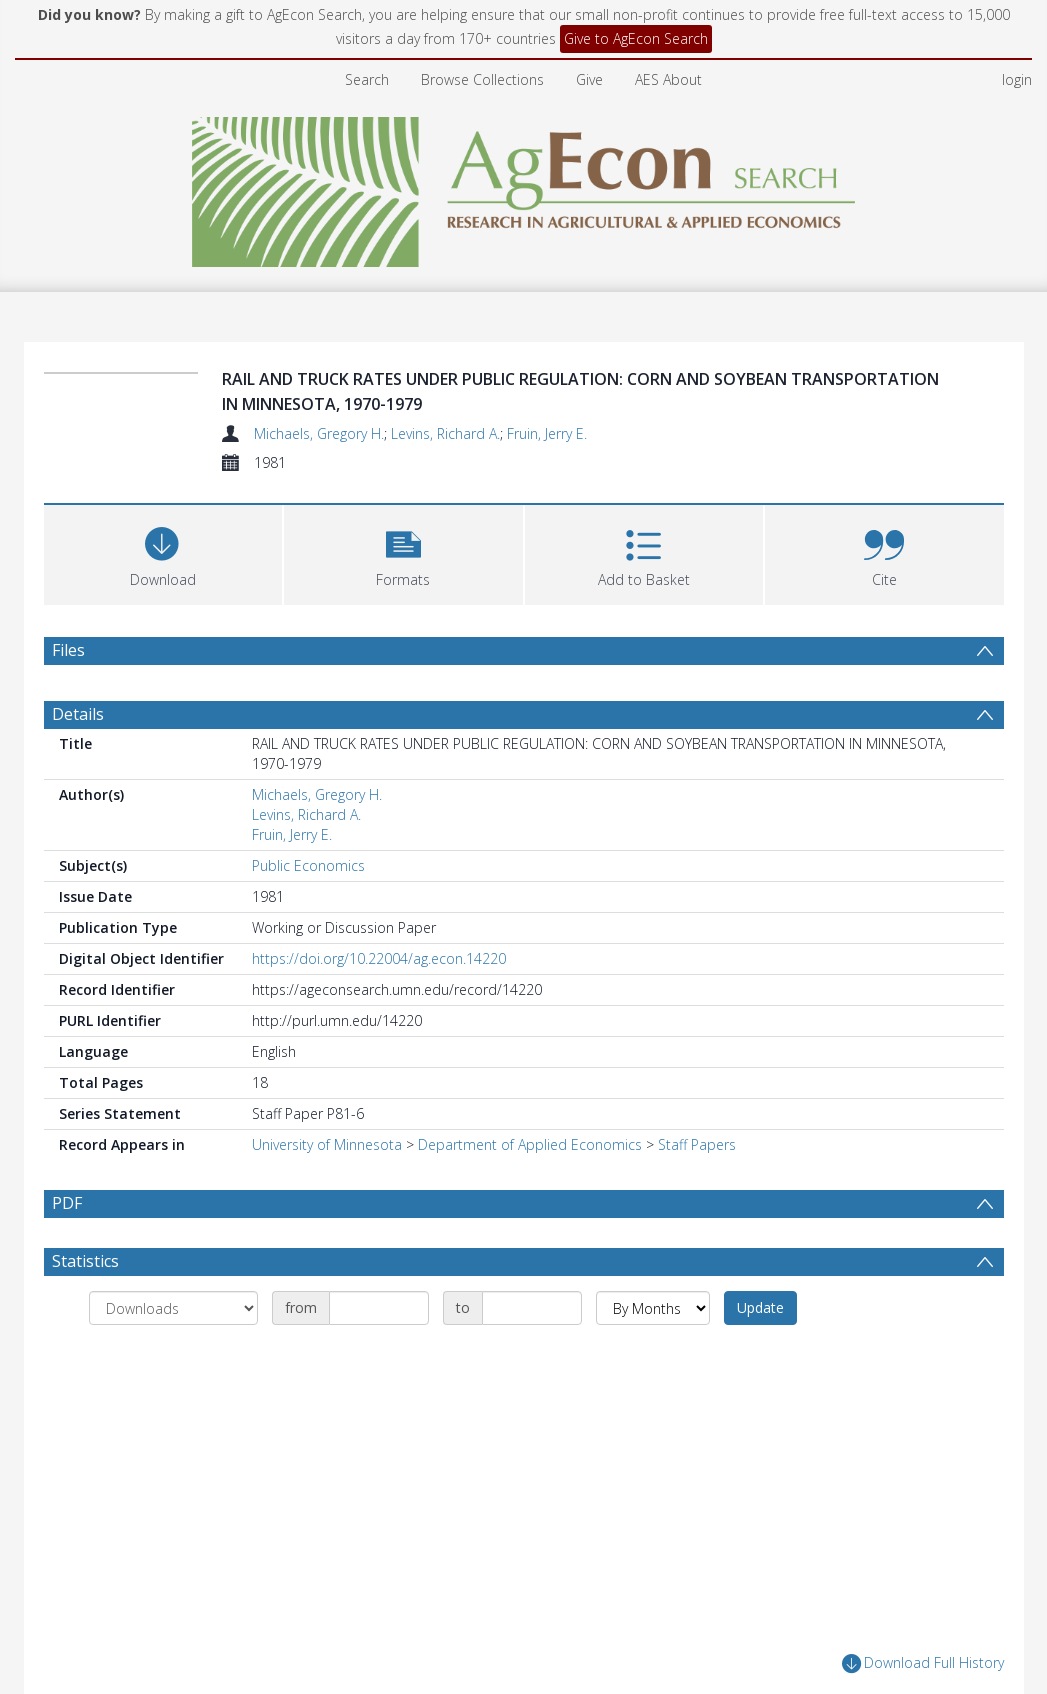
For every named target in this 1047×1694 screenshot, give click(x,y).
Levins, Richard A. (445, 433)
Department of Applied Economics (530, 1144)
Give (589, 79)
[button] (403, 552)
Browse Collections (482, 79)
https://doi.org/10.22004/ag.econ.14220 (379, 958)
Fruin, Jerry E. (547, 433)
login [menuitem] (1017, 79)
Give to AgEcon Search (636, 38)
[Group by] (173, 1308)
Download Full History (923, 1663)
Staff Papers (697, 1144)
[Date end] (532, 1308)
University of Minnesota (327, 1144)
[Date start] (379, 1308)
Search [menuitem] (367, 79)
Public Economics (308, 865)
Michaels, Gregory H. (319, 433)
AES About (668, 79)
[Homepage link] (523, 186)
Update (760, 1307)
